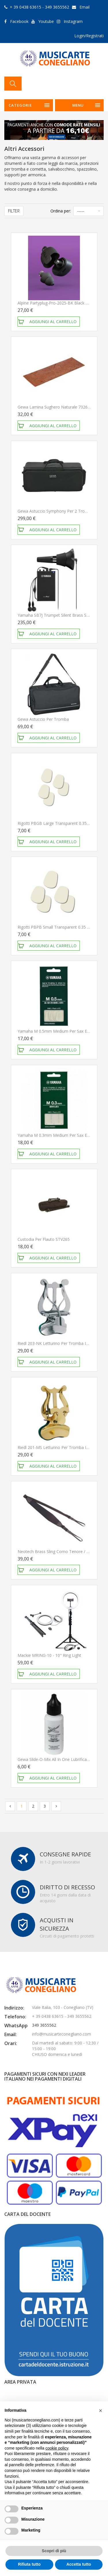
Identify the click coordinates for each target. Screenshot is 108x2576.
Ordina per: (60, 211)
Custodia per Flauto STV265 (44, 1239)
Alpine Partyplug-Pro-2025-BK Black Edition (58, 303)
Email (84, 7)
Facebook (19, 21)
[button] (100, 2410)
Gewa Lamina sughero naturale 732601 (55, 407)
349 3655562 (44, 2025)
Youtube (46, 21)
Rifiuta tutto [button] (29, 2564)
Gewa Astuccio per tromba (43, 719)
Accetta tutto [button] (78, 2564)
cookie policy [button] (57, 2448)
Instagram (73, 21)
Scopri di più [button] (54, 2550)
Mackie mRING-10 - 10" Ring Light (49, 1655)
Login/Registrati (89, 35)
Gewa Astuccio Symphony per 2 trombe (55, 511)
